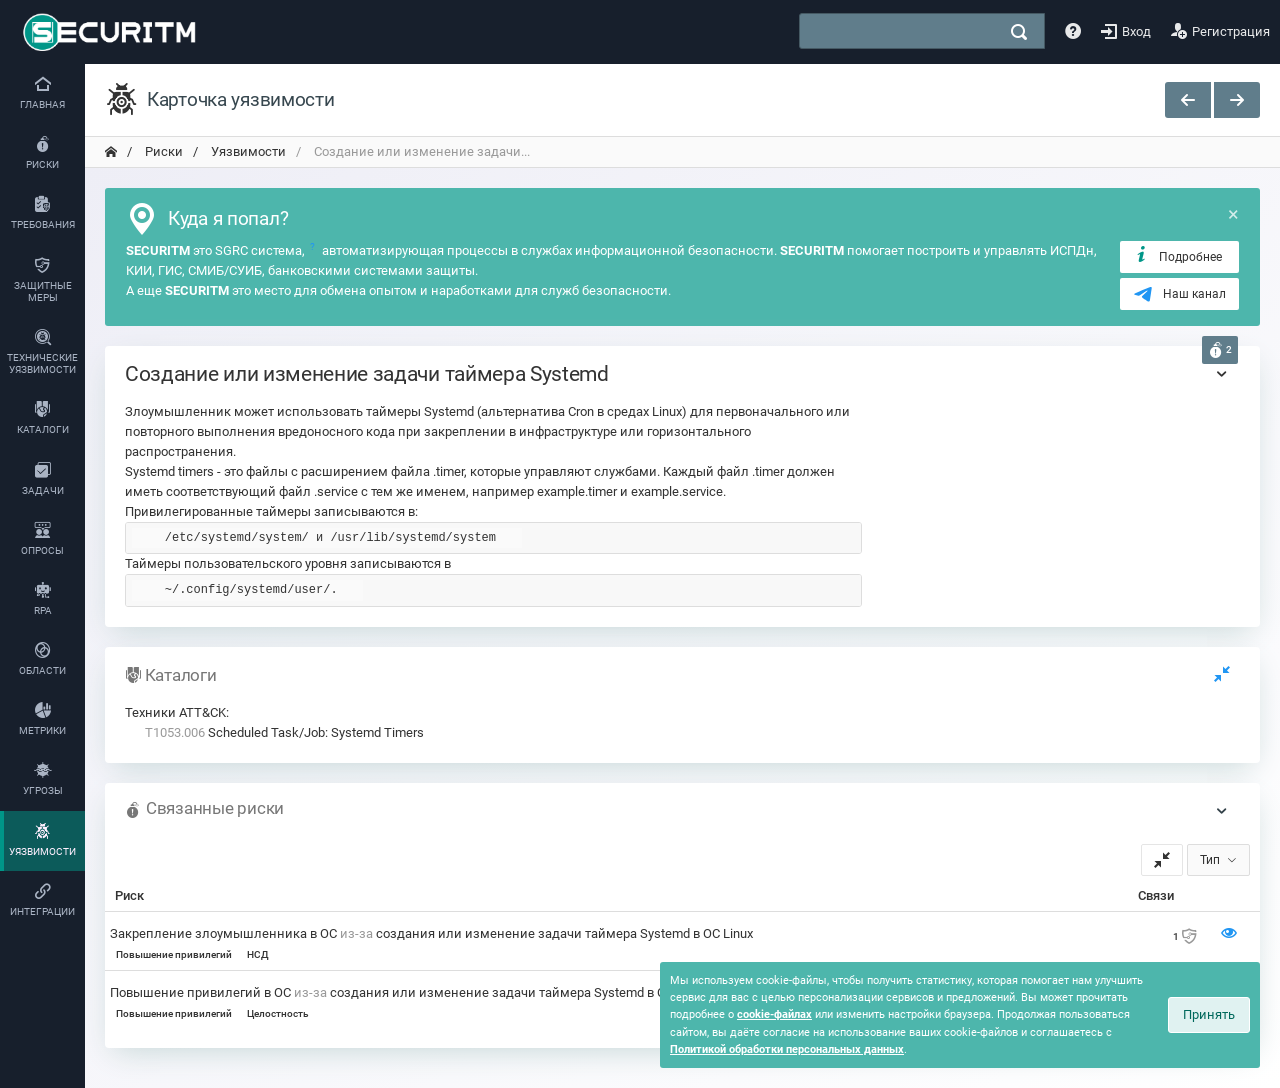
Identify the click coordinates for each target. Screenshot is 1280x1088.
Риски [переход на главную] (162, 151)
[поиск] (1019, 32)
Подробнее (1177, 256)
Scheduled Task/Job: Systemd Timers (284, 732)
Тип (1210, 860)
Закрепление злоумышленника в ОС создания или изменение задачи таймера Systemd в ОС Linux (431, 933)
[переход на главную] (111, 152)
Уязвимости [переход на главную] (247, 151)
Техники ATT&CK (175, 712)
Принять (1209, 1014)
